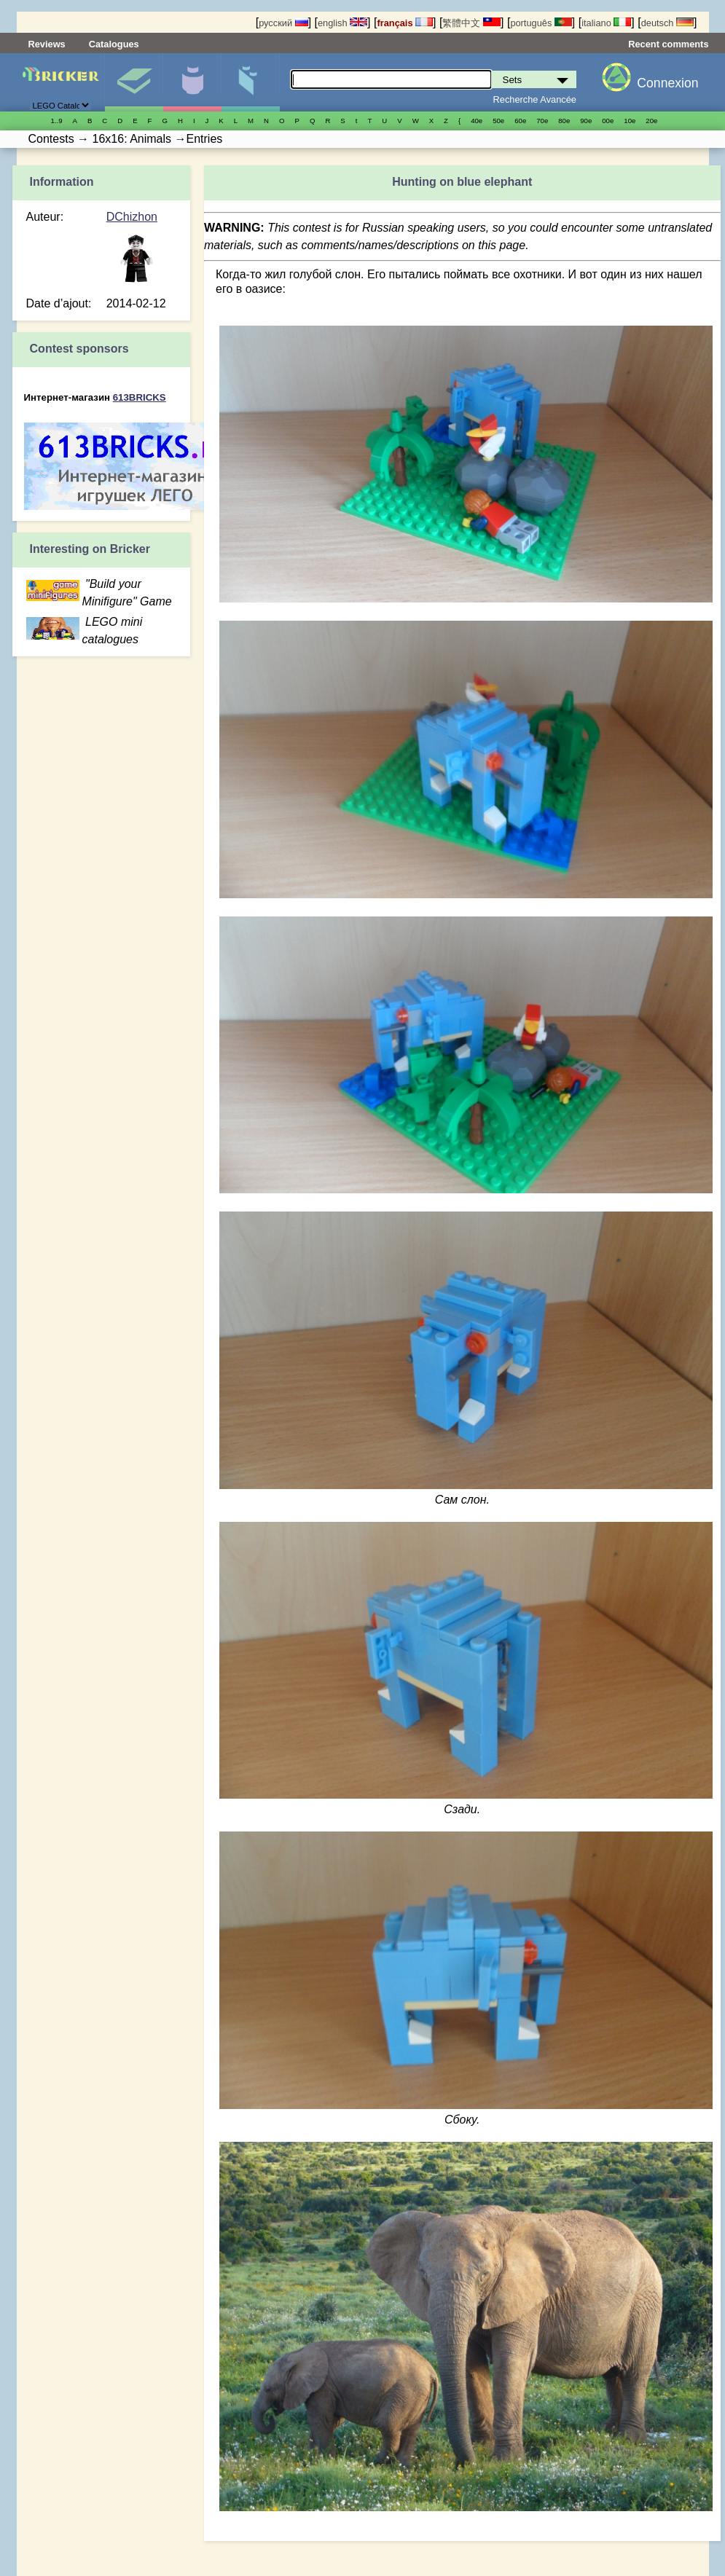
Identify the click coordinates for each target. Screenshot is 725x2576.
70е (542, 121)
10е (629, 121)
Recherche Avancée (534, 99)
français (405, 22)
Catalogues (114, 44)
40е (476, 121)
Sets (133, 82)
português (540, 22)
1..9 (57, 121)
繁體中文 (471, 22)
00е (608, 121)
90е (586, 121)
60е (520, 121)
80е (564, 121)
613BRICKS (139, 397)
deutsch (667, 22)
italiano (606, 22)
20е (651, 121)
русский (283, 22)
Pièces (250, 82)
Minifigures (192, 82)
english (342, 22)
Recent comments (668, 44)
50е (498, 121)
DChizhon (131, 217)
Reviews (47, 44)
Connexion (667, 83)
